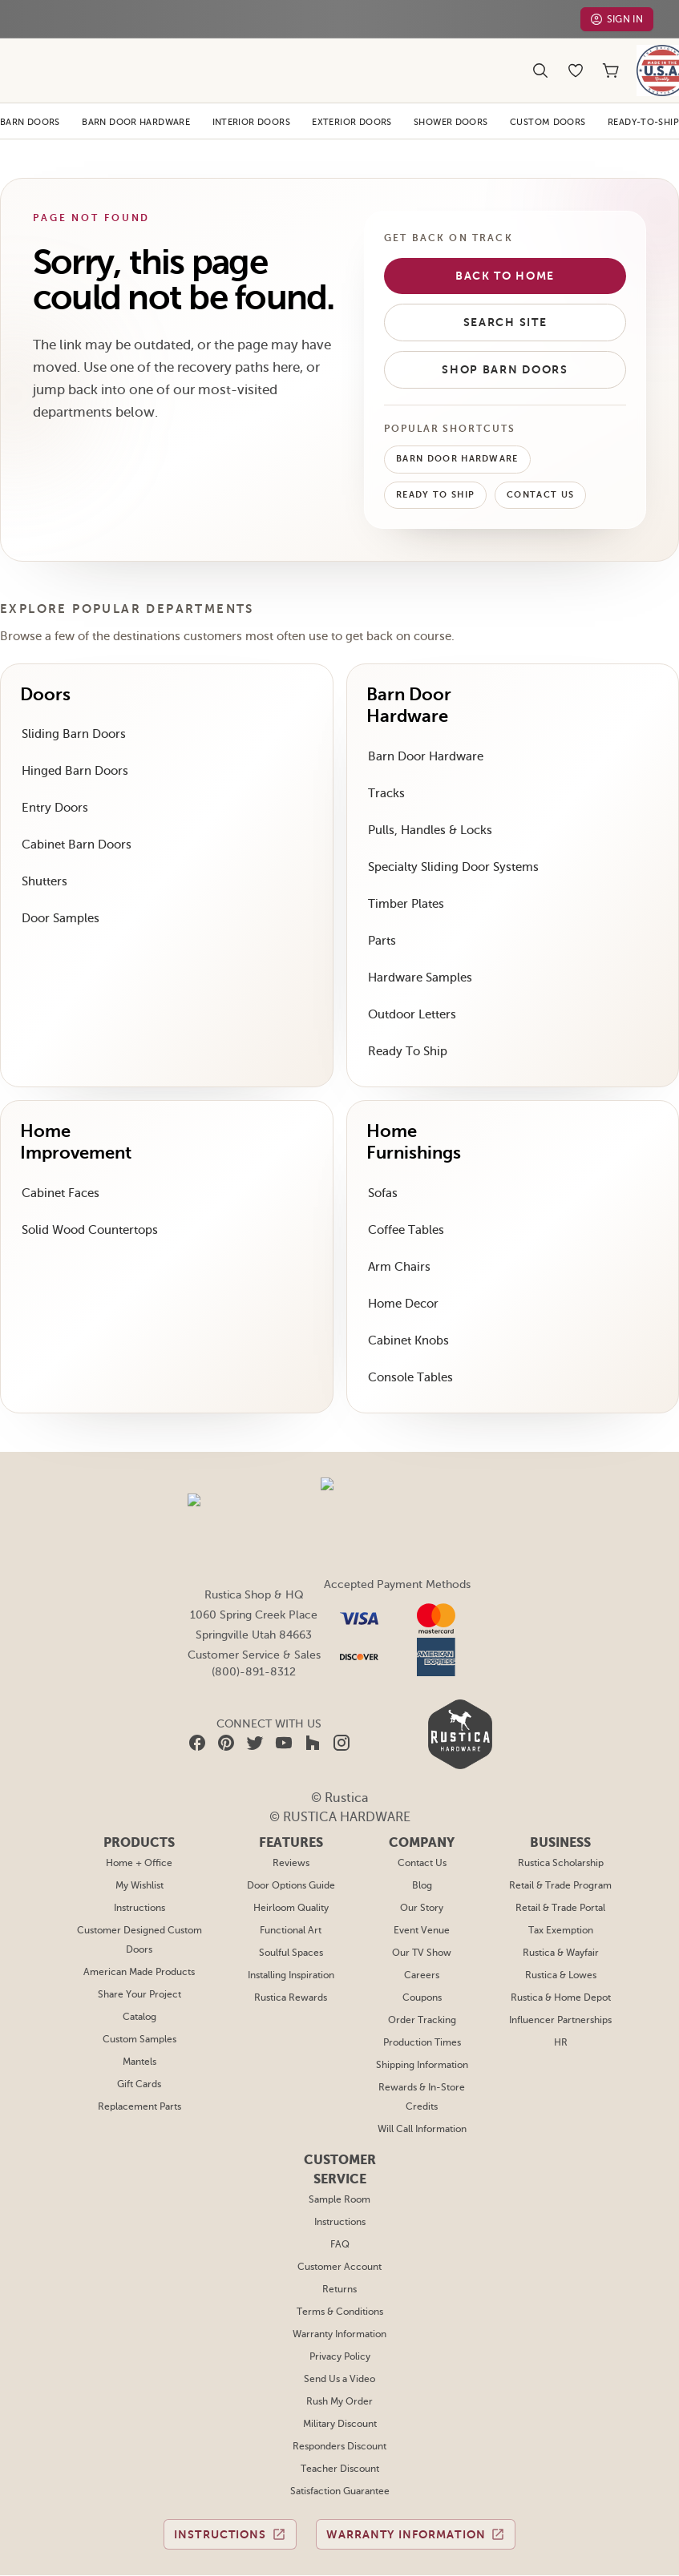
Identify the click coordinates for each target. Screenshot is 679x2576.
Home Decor (401, 1277)
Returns (339, 2229)
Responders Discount (339, 2386)
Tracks (385, 767)
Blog (421, 1825)
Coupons (421, 1937)
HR (561, 1982)
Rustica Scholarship (560, 1802)
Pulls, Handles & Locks (429, 804)
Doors (45, 669)
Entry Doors (53, 781)
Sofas (383, 1167)
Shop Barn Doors (505, 343)
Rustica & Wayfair (561, 1892)
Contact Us (544, 469)
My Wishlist (140, 1825)
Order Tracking (422, 1959)
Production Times (422, 1982)
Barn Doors (31, 96)
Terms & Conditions (339, 2251)
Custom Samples (139, 1979)
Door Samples (60, 892)
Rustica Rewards (291, 1937)
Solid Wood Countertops (87, 1204)
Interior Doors (252, 96)
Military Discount (339, 2363)
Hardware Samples (419, 951)
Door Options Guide (291, 1825)
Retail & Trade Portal (560, 1847)
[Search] (540, 58)
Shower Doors (453, 96)
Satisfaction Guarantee (339, 2431)
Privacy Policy (339, 2296)
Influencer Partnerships (560, 1959)
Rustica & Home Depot (560, 1937)
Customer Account (339, 2206)
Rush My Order (339, 2341)
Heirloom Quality (291, 1847)
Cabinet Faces (60, 1167)
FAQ (339, 2184)
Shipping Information (422, 2004)
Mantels (140, 2001)
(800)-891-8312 (253, 1645)
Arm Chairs (398, 1241)
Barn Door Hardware (137, 96)
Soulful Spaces (291, 1892)
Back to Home (505, 250)
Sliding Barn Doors (72, 708)
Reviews (291, 1802)
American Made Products (141, 1911)
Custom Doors (549, 96)
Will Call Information (422, 2068)
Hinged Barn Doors (73, 745)
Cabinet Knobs (407, 1314)
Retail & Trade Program (561, 1825)
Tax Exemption (560, 1870)
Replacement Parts (140, 2046)
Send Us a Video (340, 2318)
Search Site (505, 296)
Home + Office (141, 1802)
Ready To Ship (437, 469)
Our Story (422, 1847)
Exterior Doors (354, 96)
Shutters (44, 855)
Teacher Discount (339, 2408)
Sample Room (339, 2139)
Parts (382, 914)
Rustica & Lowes (560, 1915)
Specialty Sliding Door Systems (451, 841)
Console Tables (409, 1351)
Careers (422, 1915)
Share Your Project (140, 1934)
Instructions (139, 1847)
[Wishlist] (575, 58)
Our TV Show (422, 1892)
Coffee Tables (404, 1204)
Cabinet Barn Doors (74, 818)
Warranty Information (340, 2274)
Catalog (139, 1956)
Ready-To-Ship (643, 96)
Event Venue (421, 1870)
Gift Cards (140, 2024)
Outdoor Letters (409, 988)
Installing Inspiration (291, 1915)
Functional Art (291, 1870)
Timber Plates (405, 878)
